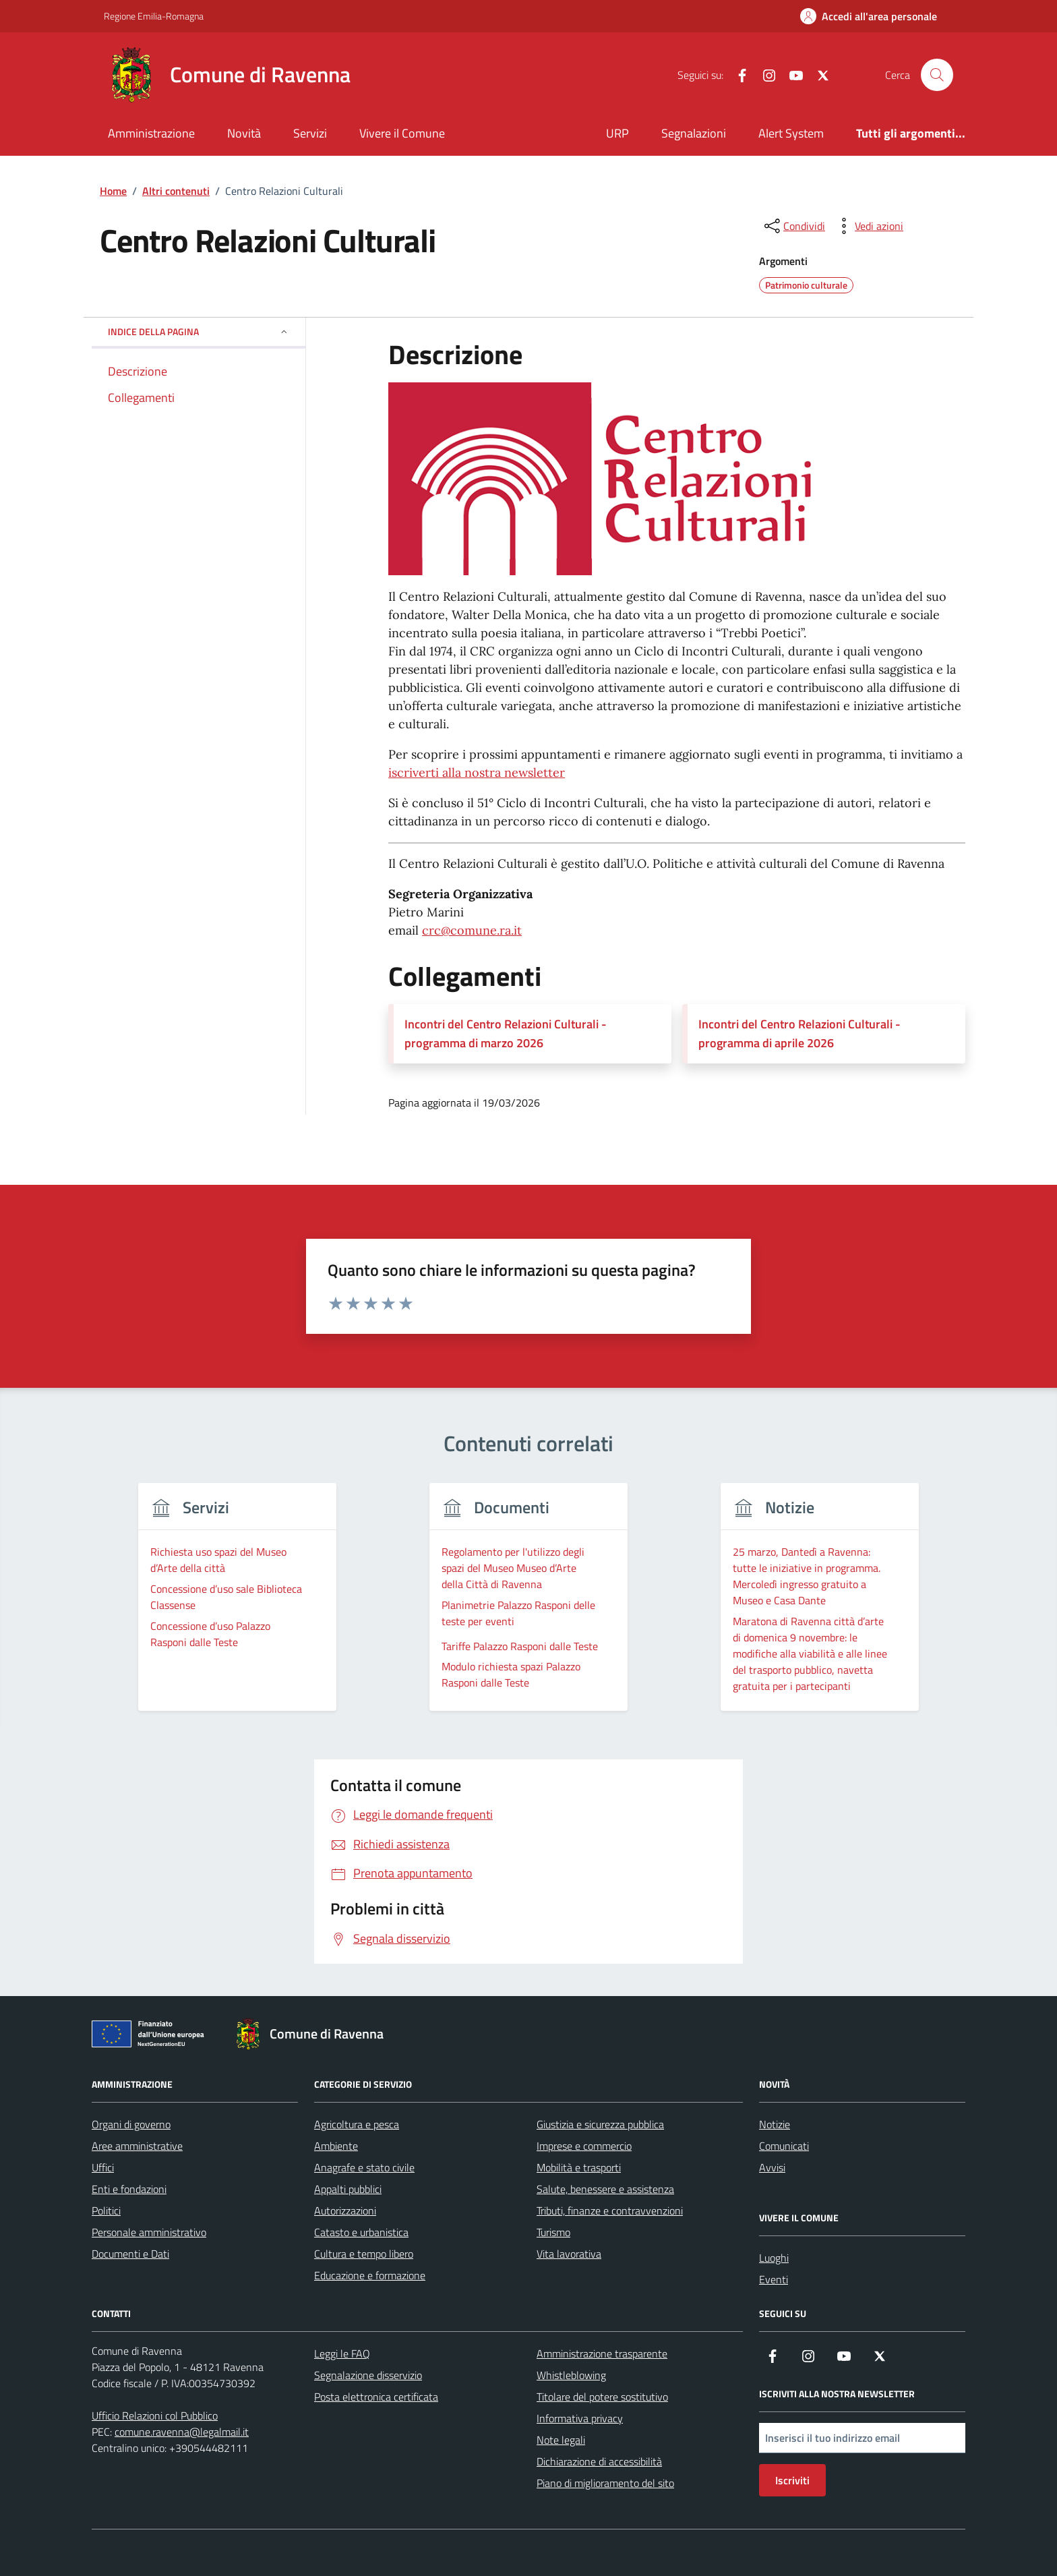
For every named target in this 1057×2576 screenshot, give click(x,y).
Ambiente (336, 2146)
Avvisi (772, 2167)
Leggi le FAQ (342, 2353)
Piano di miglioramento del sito (605, 2483)
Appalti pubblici (348, 2189)
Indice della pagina (198, 331)
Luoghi (774, 2258)
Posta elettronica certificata (376, 2397)
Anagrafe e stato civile (364, 2167)
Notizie (774, 2124)
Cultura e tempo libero (363, 2254)
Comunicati (784, 2146)
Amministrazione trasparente (602, 2353)
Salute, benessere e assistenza (605, 2189)
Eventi (773, 2279)
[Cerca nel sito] (937, 75)
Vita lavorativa (569, 2254)
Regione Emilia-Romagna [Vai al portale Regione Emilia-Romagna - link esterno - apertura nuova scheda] (154, 16)
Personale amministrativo (149, 2232)
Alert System (791, 133)
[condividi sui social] (793, 226)
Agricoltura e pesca (356, 2124)
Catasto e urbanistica (361, 2232)
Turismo (553, 2232)
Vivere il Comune (402, 133)
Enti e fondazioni (129, 2189)
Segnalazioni (693, 133)
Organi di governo (131, 2124)
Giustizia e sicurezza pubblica (600, 2124)
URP (617, 133)
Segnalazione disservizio (368, 2375)
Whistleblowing (571, 2375)
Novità (244, 133)
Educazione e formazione (369, 2275)
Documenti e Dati (130, 2254)
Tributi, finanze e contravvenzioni (610, 2210)
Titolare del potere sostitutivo (602, 2397)
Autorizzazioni (345, 2210)
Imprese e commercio (584, 2146)
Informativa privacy (580, 2418)
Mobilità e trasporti (579, 2167)
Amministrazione (151, 133)
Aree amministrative (137, 2146)
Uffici (103, 2167)
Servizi (310, 133)
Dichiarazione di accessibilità (599, 2461)
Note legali (561, 2440)
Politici (106, 2210)
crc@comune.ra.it (472, 930)
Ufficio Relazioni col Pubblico (155, 2415)
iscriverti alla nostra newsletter (476, 772)
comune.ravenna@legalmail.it (182, 2432)
